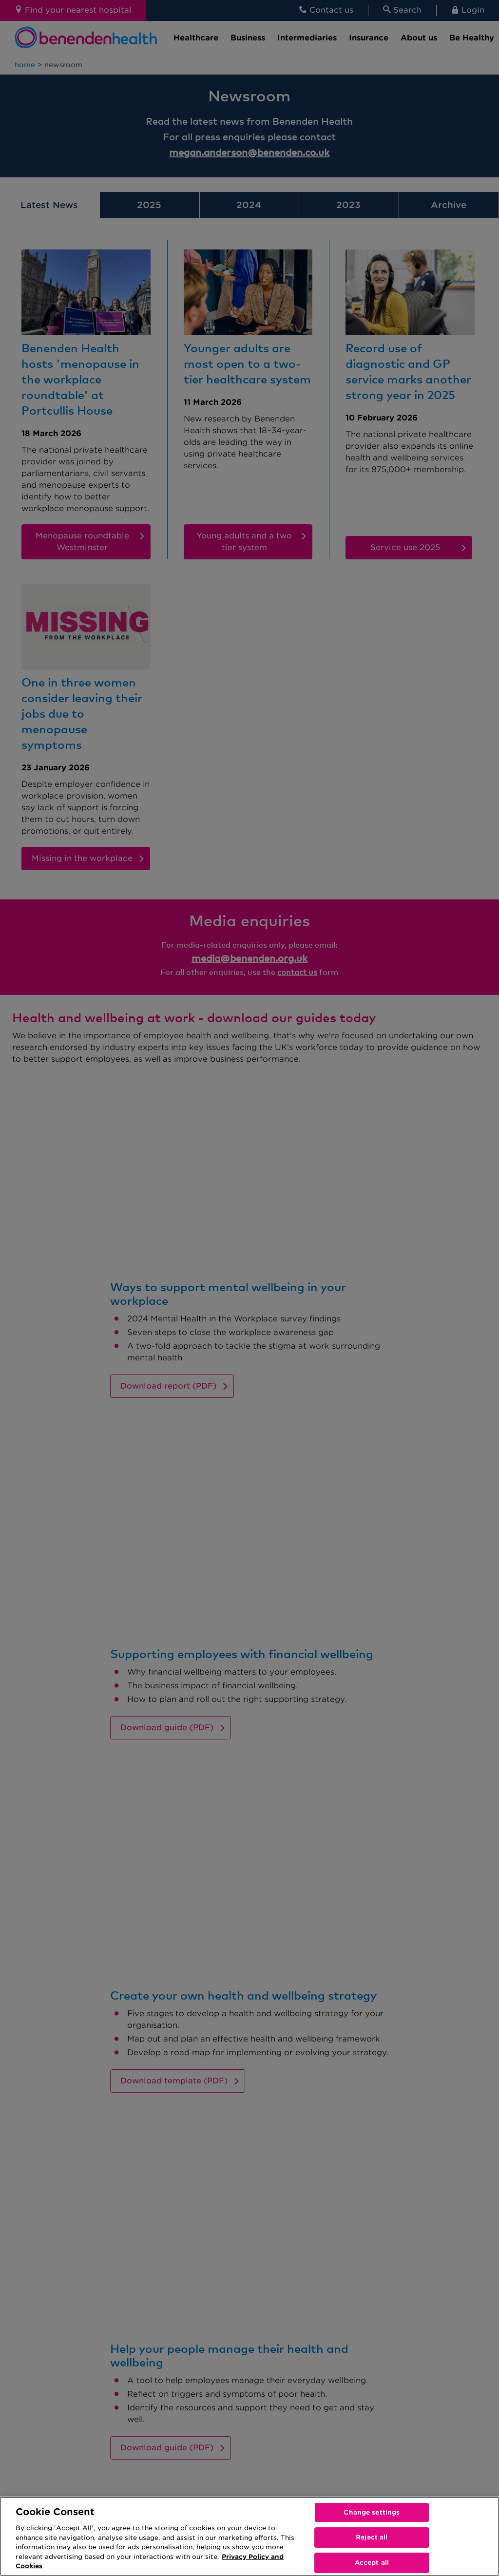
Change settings (372, 2512)
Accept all (372, 2562)
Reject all (371, 2537)
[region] (249, 2536)
